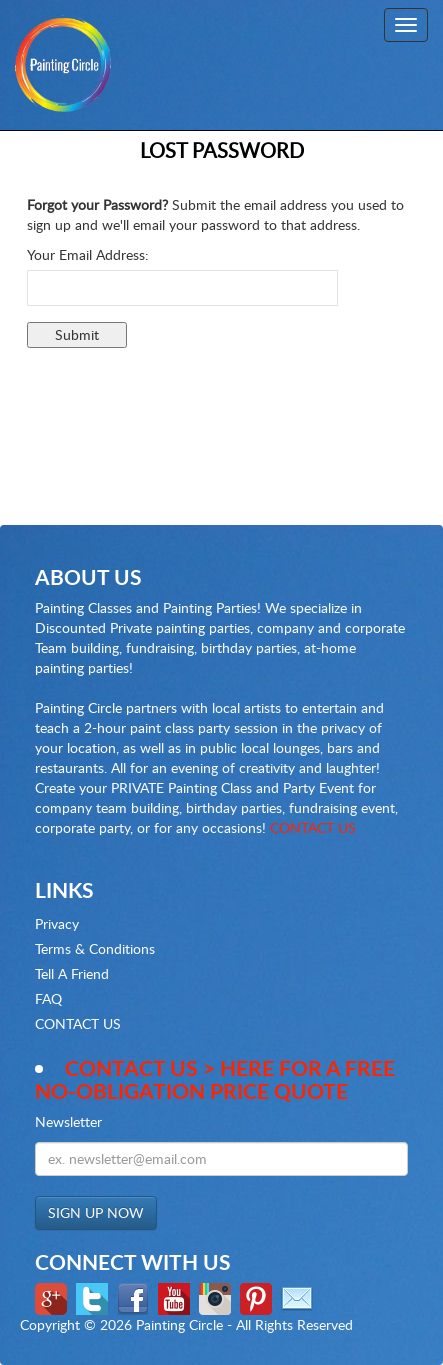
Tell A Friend (72, 973)
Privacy (57, 923)
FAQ (48, 998)
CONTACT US (313, 827)
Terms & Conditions (95, 948)
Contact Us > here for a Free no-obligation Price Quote (215, 1079)
